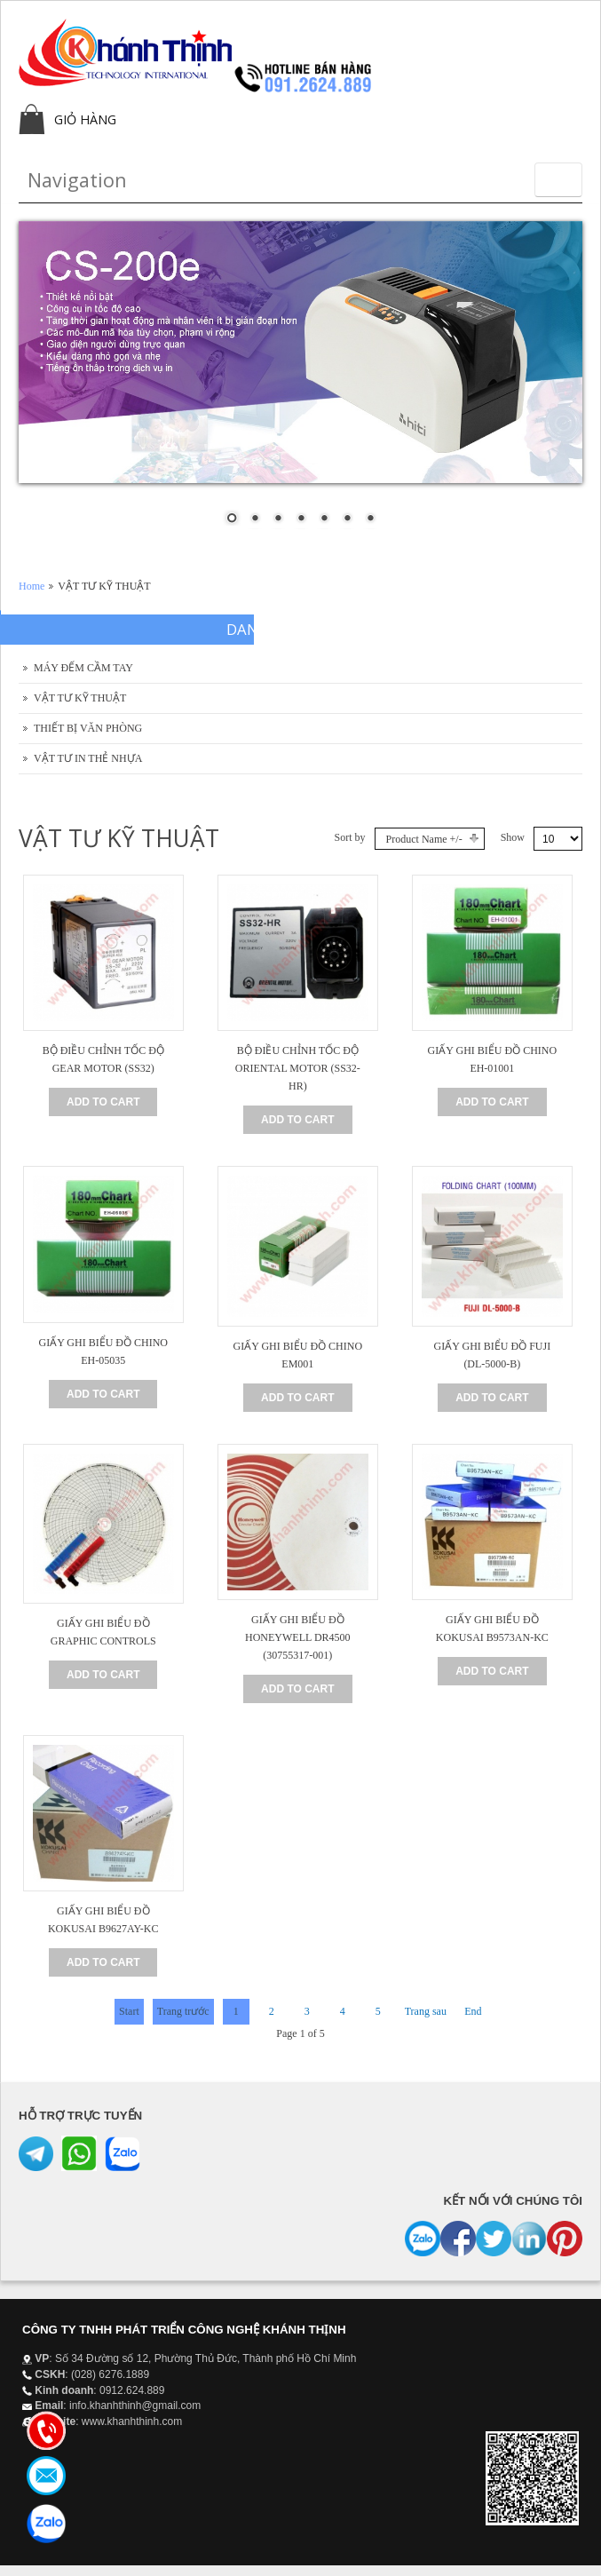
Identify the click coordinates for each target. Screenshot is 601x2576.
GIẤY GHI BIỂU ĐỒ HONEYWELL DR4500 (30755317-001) (298, 1637)
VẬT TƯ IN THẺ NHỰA (88, 758)
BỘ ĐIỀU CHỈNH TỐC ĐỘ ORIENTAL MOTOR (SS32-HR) (297, 1068)
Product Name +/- (424, 839)
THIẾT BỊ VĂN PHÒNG (88, 728)
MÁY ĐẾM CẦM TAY (83, 668)
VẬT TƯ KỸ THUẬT (80, 698)
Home (31, 586)
